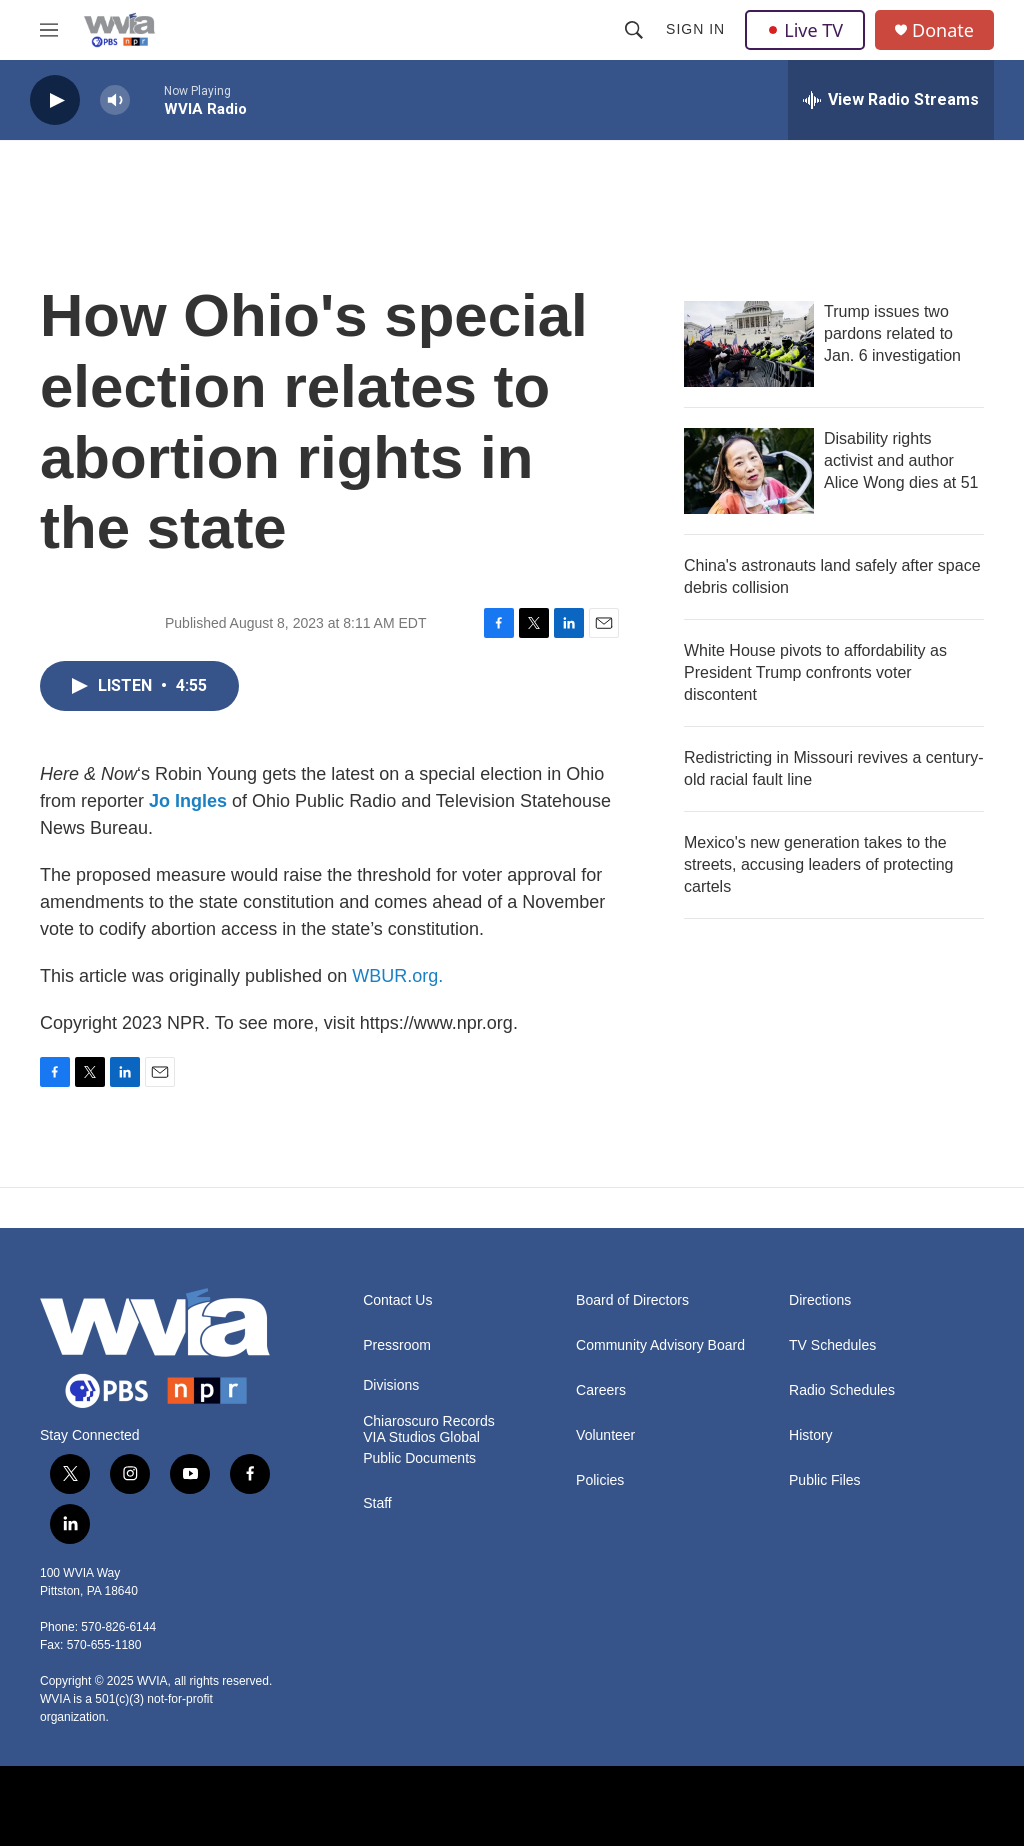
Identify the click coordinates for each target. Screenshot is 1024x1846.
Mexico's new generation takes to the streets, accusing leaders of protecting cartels (818, 864)
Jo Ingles (188, 801)
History (811, 1435)
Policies (600, 1480)
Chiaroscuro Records (429, 1421)
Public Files (825, 1480)
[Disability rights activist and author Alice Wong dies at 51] (749, 471)
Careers (601, 1390)
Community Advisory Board (660, 1345)
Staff (377, 1503)
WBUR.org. (397, 976)
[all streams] (891, 100)
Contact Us (397, 1300)
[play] (55, 100)
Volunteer (605, 1435)
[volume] (115, 100)
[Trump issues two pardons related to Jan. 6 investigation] (749, 344)
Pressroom (397, 1345)
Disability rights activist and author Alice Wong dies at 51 (901, 460)
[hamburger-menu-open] (49, 30)
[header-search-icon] (634, 30)
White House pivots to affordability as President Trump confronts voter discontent (815, 672)
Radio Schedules (842, 1390)
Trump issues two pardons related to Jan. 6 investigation (892, 333)
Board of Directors (632, 1300)
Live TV (805, 30)
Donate (943, 30)
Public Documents (419, 1458)
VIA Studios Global (421, 1437)
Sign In (695, 29)
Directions (820, 1300)
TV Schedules (832, 1345)
